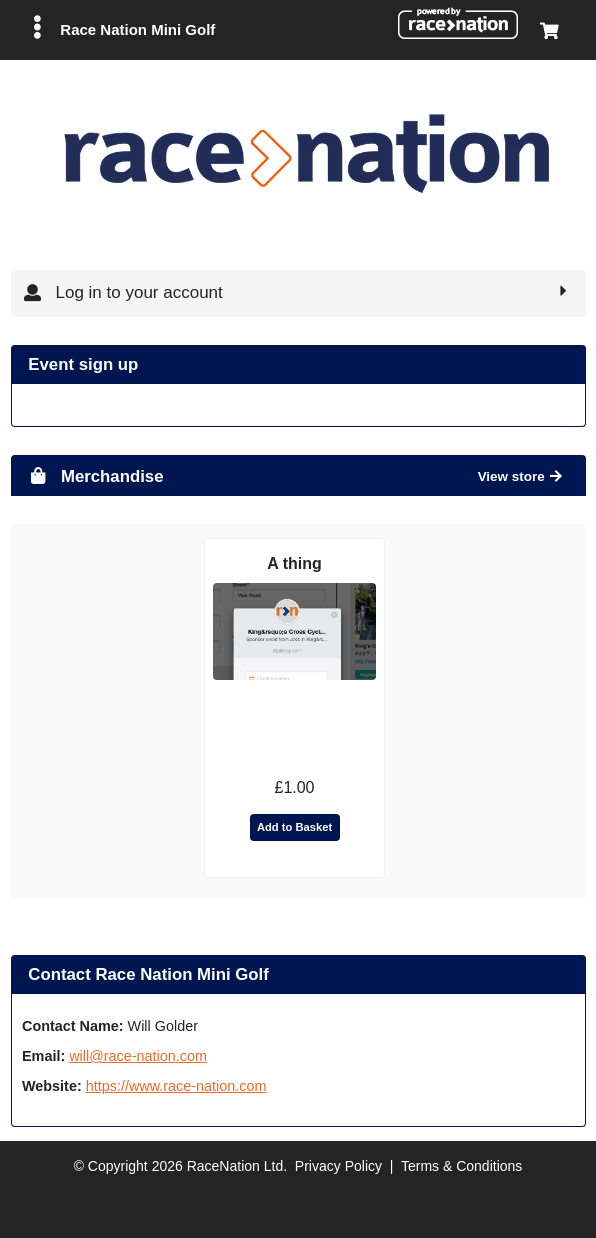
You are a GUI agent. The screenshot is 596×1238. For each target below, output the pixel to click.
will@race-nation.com (138, 1056)
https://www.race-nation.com (176, 1086)
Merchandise (95, 476)
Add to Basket (294, 827)
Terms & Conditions (461, 1166)
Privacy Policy (338, 1166)
